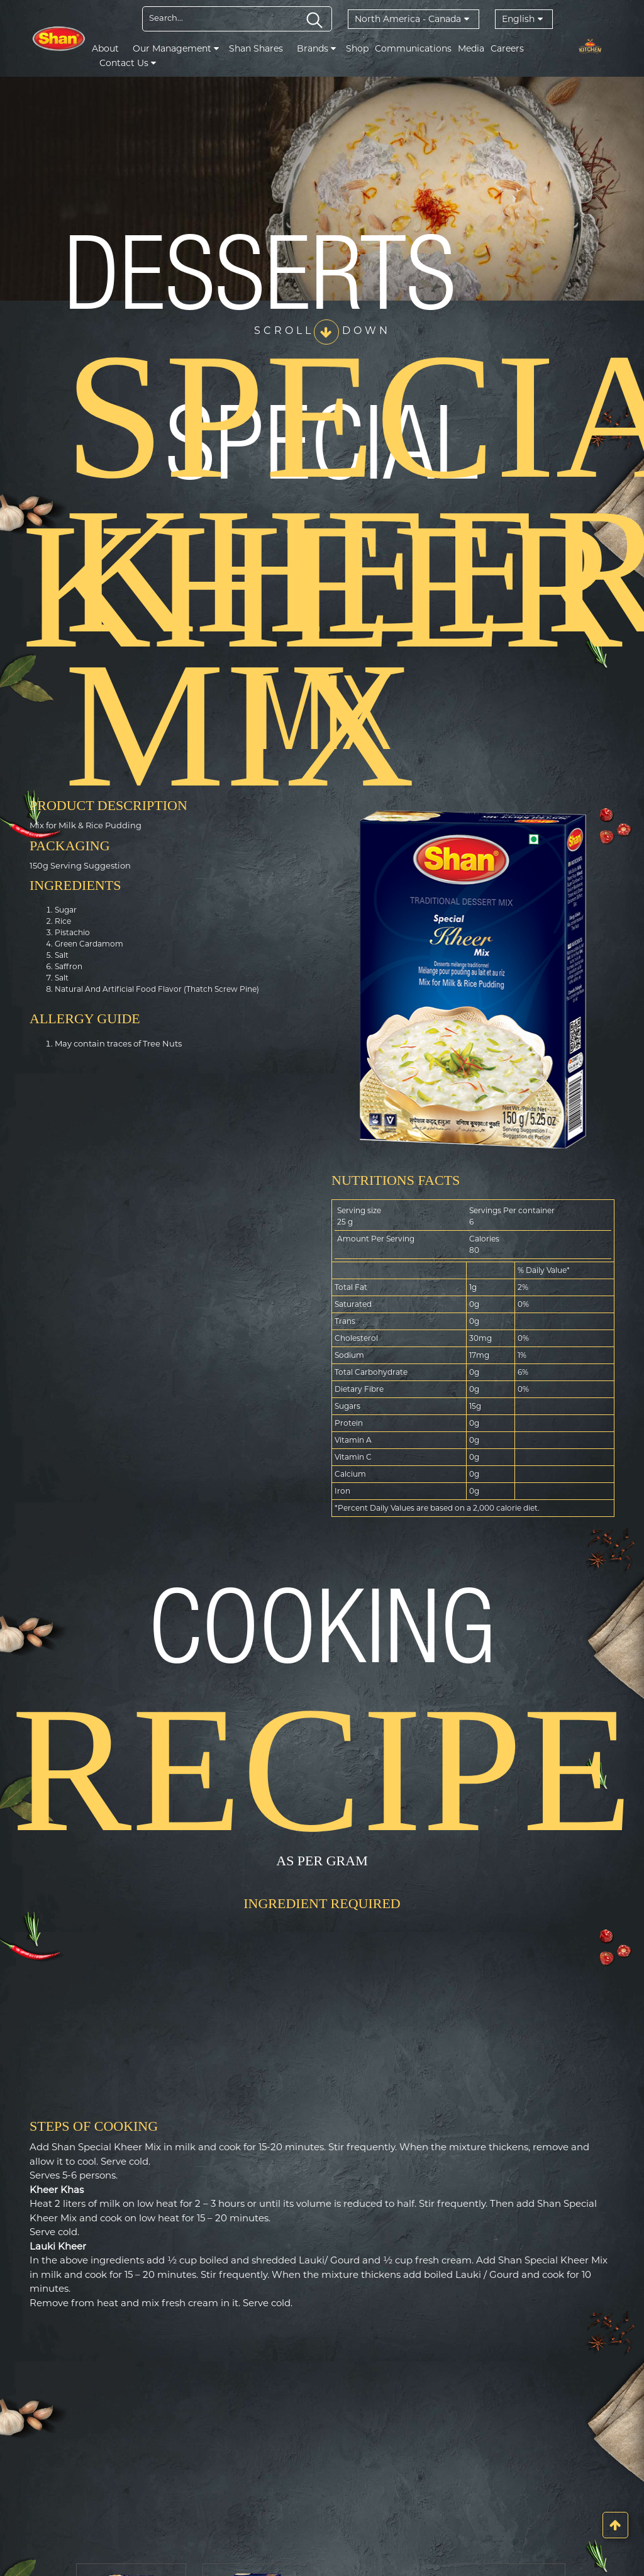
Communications (413, 48)
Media (471, 48)
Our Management (176, 48)
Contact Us (127, 63)
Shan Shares (256, 48)
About (105, 48)
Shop (357, 48)
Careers (507, 48)
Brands (316, 48)
